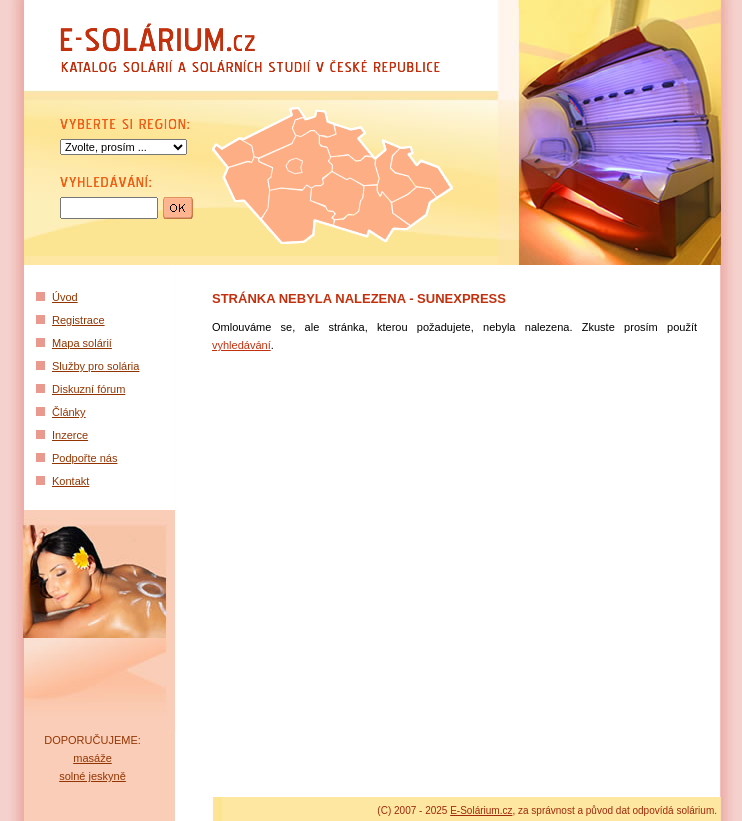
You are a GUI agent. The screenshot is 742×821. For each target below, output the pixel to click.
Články (69, 412)
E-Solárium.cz (481, 810)
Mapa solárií (82, 343)
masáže (92, 758)
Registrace (78, 320)
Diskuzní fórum (88, 389)
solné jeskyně (92, 776)
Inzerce (70, 435)
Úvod (65, 297)
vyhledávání (241, 345)
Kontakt (70, 481)
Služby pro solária (95, 366)
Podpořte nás (84, 458)
